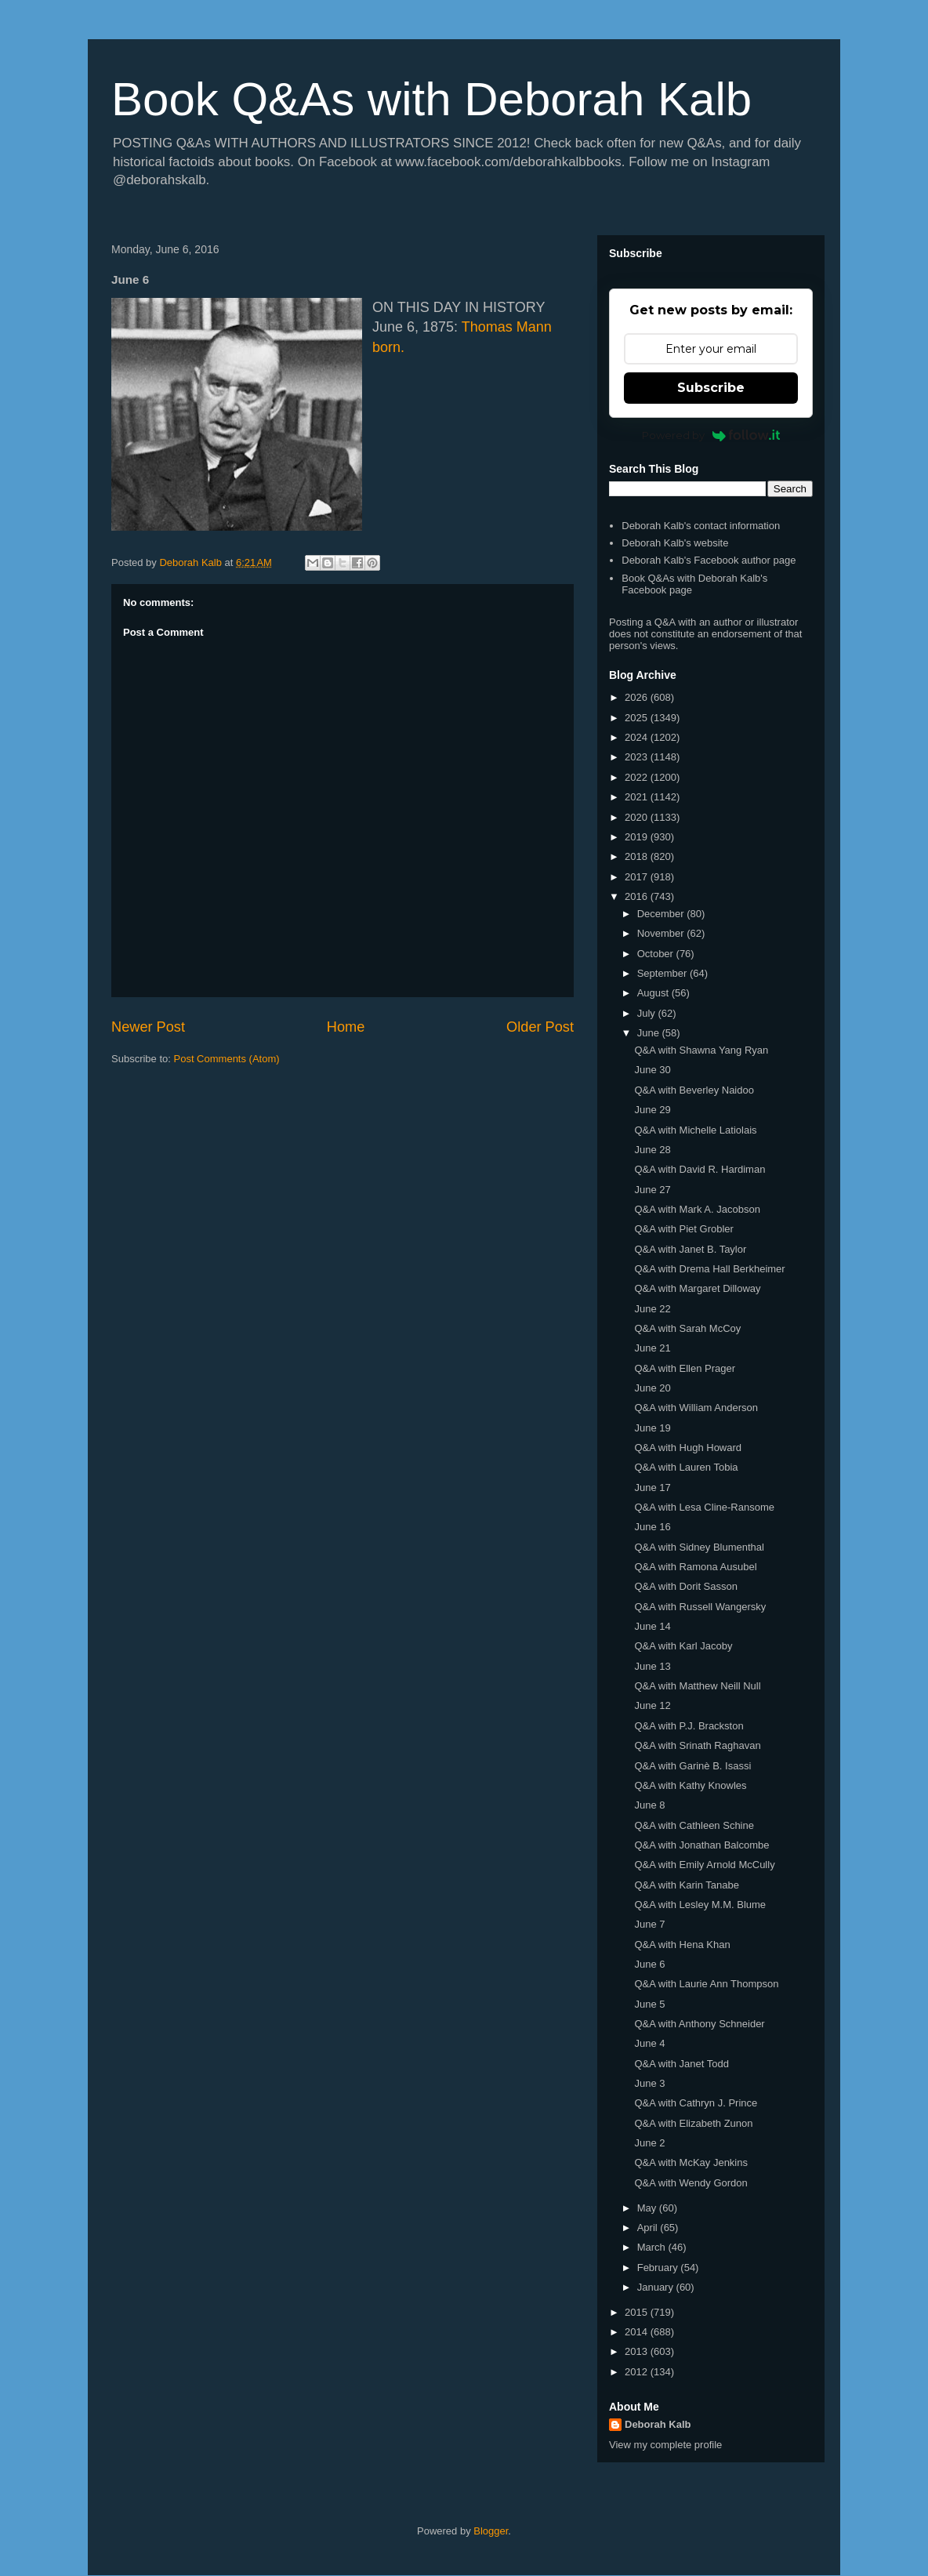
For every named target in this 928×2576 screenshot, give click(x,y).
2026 (638, 697)
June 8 (649, 1805)
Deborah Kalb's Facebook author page (709, 560)
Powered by (711, 435)
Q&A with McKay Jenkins (691, 2162)
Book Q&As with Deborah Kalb (431, 99)
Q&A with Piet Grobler (683, 1229)
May (648, 2208)
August (654, 993)
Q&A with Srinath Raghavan (697, 1745)
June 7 (649, 1924)
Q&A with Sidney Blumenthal (698, 1547)
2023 (638, 757)
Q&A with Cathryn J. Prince (695, 2103)
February (659, 2267)
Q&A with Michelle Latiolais (695, 1130)
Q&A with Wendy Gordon (690, 2183)
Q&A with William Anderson (696, 1407)
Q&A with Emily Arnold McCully (704, 1864)
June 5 (649, 2004)
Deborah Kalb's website (675, 543)
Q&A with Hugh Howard (687, 1447)
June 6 (649, 1964)
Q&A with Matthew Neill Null (697, 1686)
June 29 (652, 1110)
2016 (638, 896)
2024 (638, 737)
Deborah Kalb (658, 2424)
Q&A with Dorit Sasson (686, 1586)
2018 (638, 856)
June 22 (652, 1309)
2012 (638, 2372)
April (649, 2227)
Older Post (540, 1027)
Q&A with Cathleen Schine (693, 1825)
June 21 (652, 1348)
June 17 (652, 1487)
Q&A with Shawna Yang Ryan (701, 1050)
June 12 (652, 1705)
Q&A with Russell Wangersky (700, 1607)
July (647, 1013)
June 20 (652, 1388)
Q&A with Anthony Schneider (699, 2024)
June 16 (652, 1527)
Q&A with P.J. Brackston (688, 1726)
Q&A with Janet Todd (681, 2064)
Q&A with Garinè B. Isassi (692, 1766)
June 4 (649, 2043)
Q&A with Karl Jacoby (683, 1646)
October (656, 954)
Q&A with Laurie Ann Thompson (706, 1984)
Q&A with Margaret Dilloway (697, 1288)
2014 (638, 2332)
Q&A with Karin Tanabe (686, 1885)
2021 (638, 797)
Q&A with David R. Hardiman (699, 1169)
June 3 (649, 2083)
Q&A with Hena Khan (682, 1944)
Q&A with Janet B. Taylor (690, 1249)
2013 (638, 2351)
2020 (638, 817)
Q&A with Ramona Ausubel (695, 1567)
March (653, 2247)
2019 (638, 837)
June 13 (652, 1666)
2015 (638, 2312)
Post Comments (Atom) (227, 1059)
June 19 (652, 1428)
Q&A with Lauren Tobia (686, 1467)
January (656, 2287)
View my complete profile (665, 2445)
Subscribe (711, 387)
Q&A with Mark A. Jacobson (696, 1209)
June (649, 1033)
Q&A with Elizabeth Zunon (693, 2123)
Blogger (490, 2531)
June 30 (652, 1070)
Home (346, 1027)
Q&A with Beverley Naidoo (693, 1090)
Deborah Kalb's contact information (701, 526)
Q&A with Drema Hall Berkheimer (709, 1269)
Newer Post (148, 1027)
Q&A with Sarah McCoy (687, 1328)
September (663, 973)
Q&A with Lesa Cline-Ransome (704, 1507)
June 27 (652, 1189)
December (662, 914)
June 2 (649, 2143)
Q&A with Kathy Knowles (690, 1785)
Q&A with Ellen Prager (684, 1368)
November (662, 933)
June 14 (652, 1626)
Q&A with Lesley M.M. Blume (700, 1904)
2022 (638, 777)
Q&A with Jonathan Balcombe (701, 1845)
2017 (638, 877)
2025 (638, 718)
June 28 (652, 1150)
